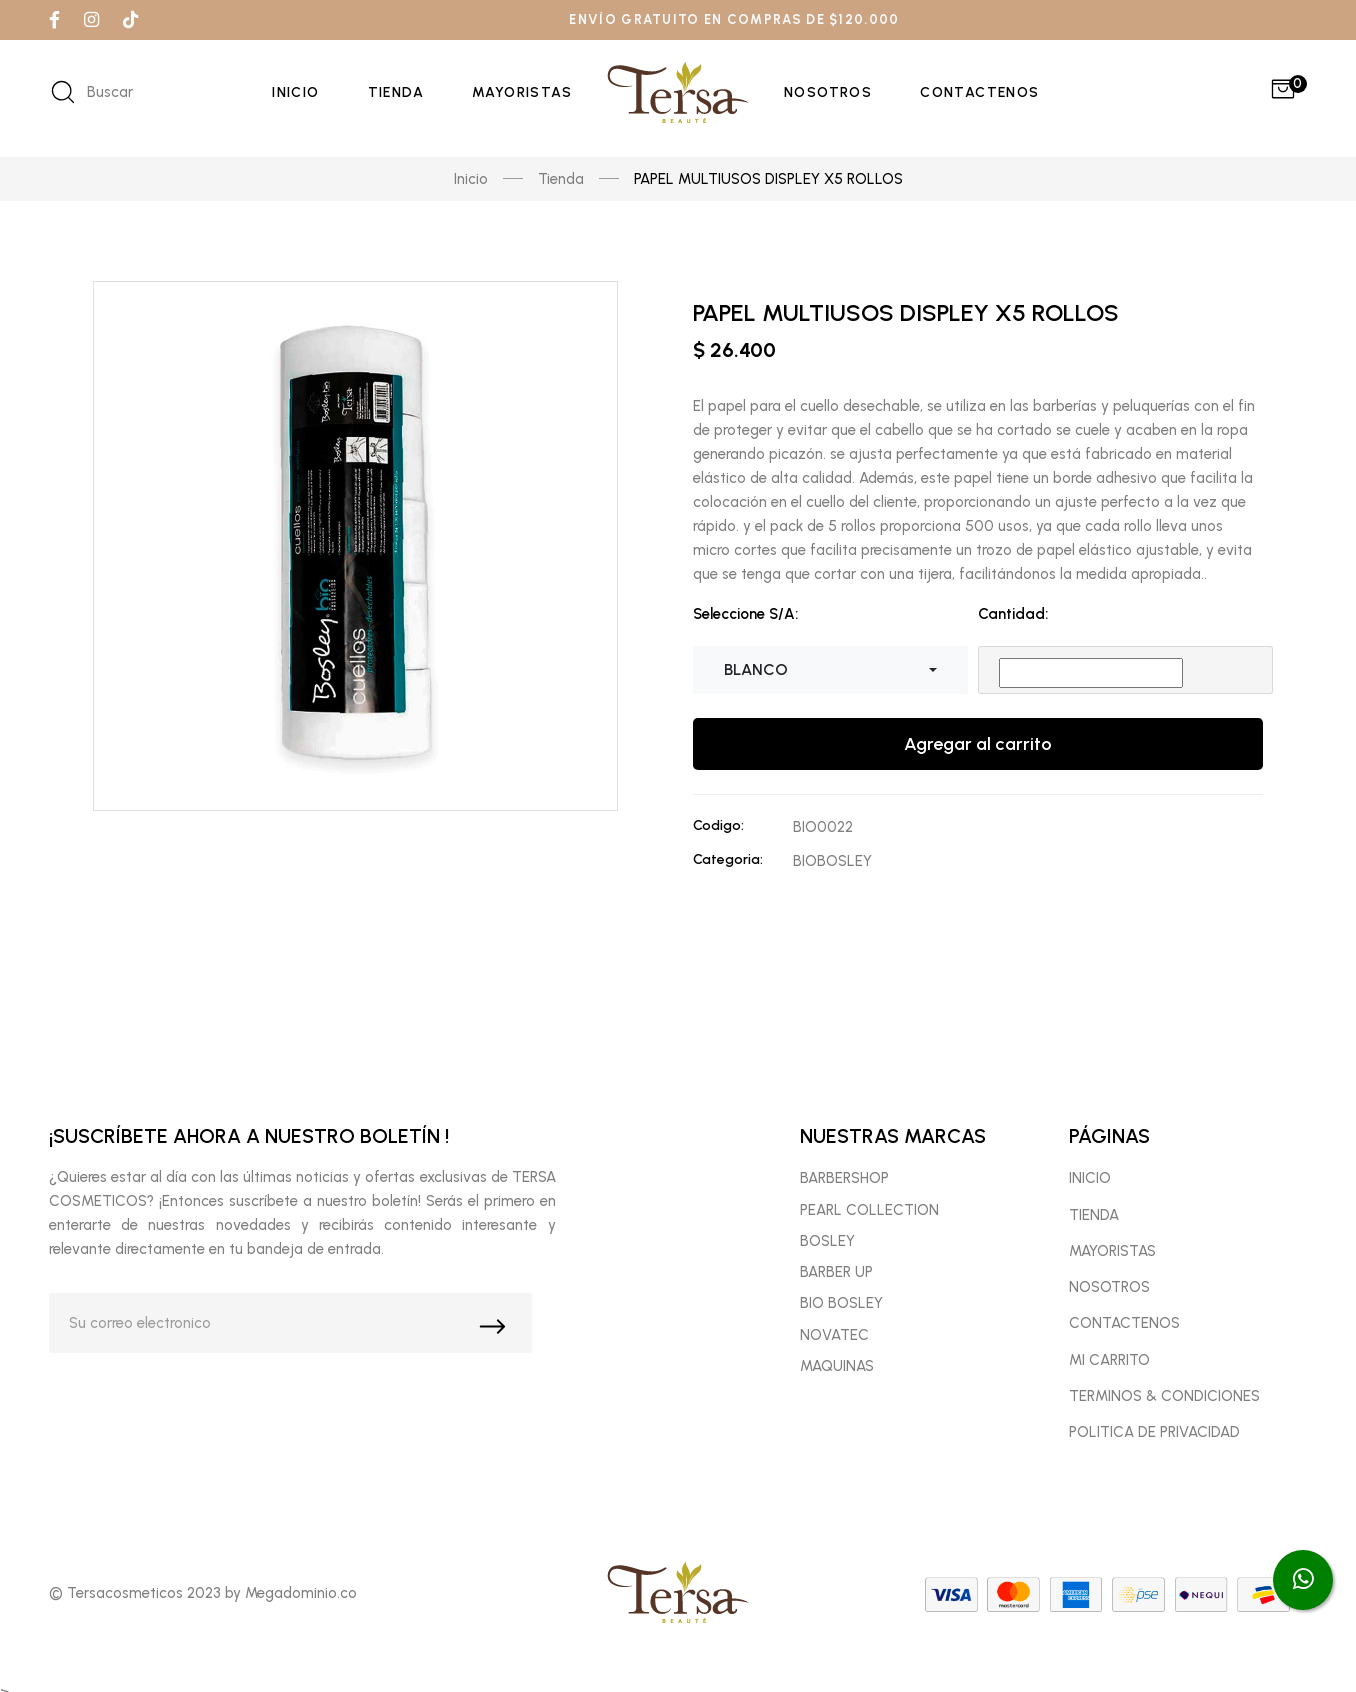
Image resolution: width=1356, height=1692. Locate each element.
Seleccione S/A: (745, 602)
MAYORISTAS (1112, 1263)
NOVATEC (834, 1346)
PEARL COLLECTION (869, 1221)
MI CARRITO (1109, 1371)
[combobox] (830, 658)
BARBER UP (836, 1284)
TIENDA (1094, 1226)
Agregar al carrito (978, 732)
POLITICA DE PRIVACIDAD (1154, 1444)
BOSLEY (827, 1253)
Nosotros (828, 92)
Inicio (295, 92)
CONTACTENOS (1124, 1335)
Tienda (396, 92)
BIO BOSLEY (841, 1315)
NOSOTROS (1109, 1299)
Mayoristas (522, 92)
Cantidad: (1013, 602)
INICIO (1090, 1190)
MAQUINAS (837, 1378)
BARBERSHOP (844, 1190)
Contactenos (979, 92)
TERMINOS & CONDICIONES (1164, 1408)
